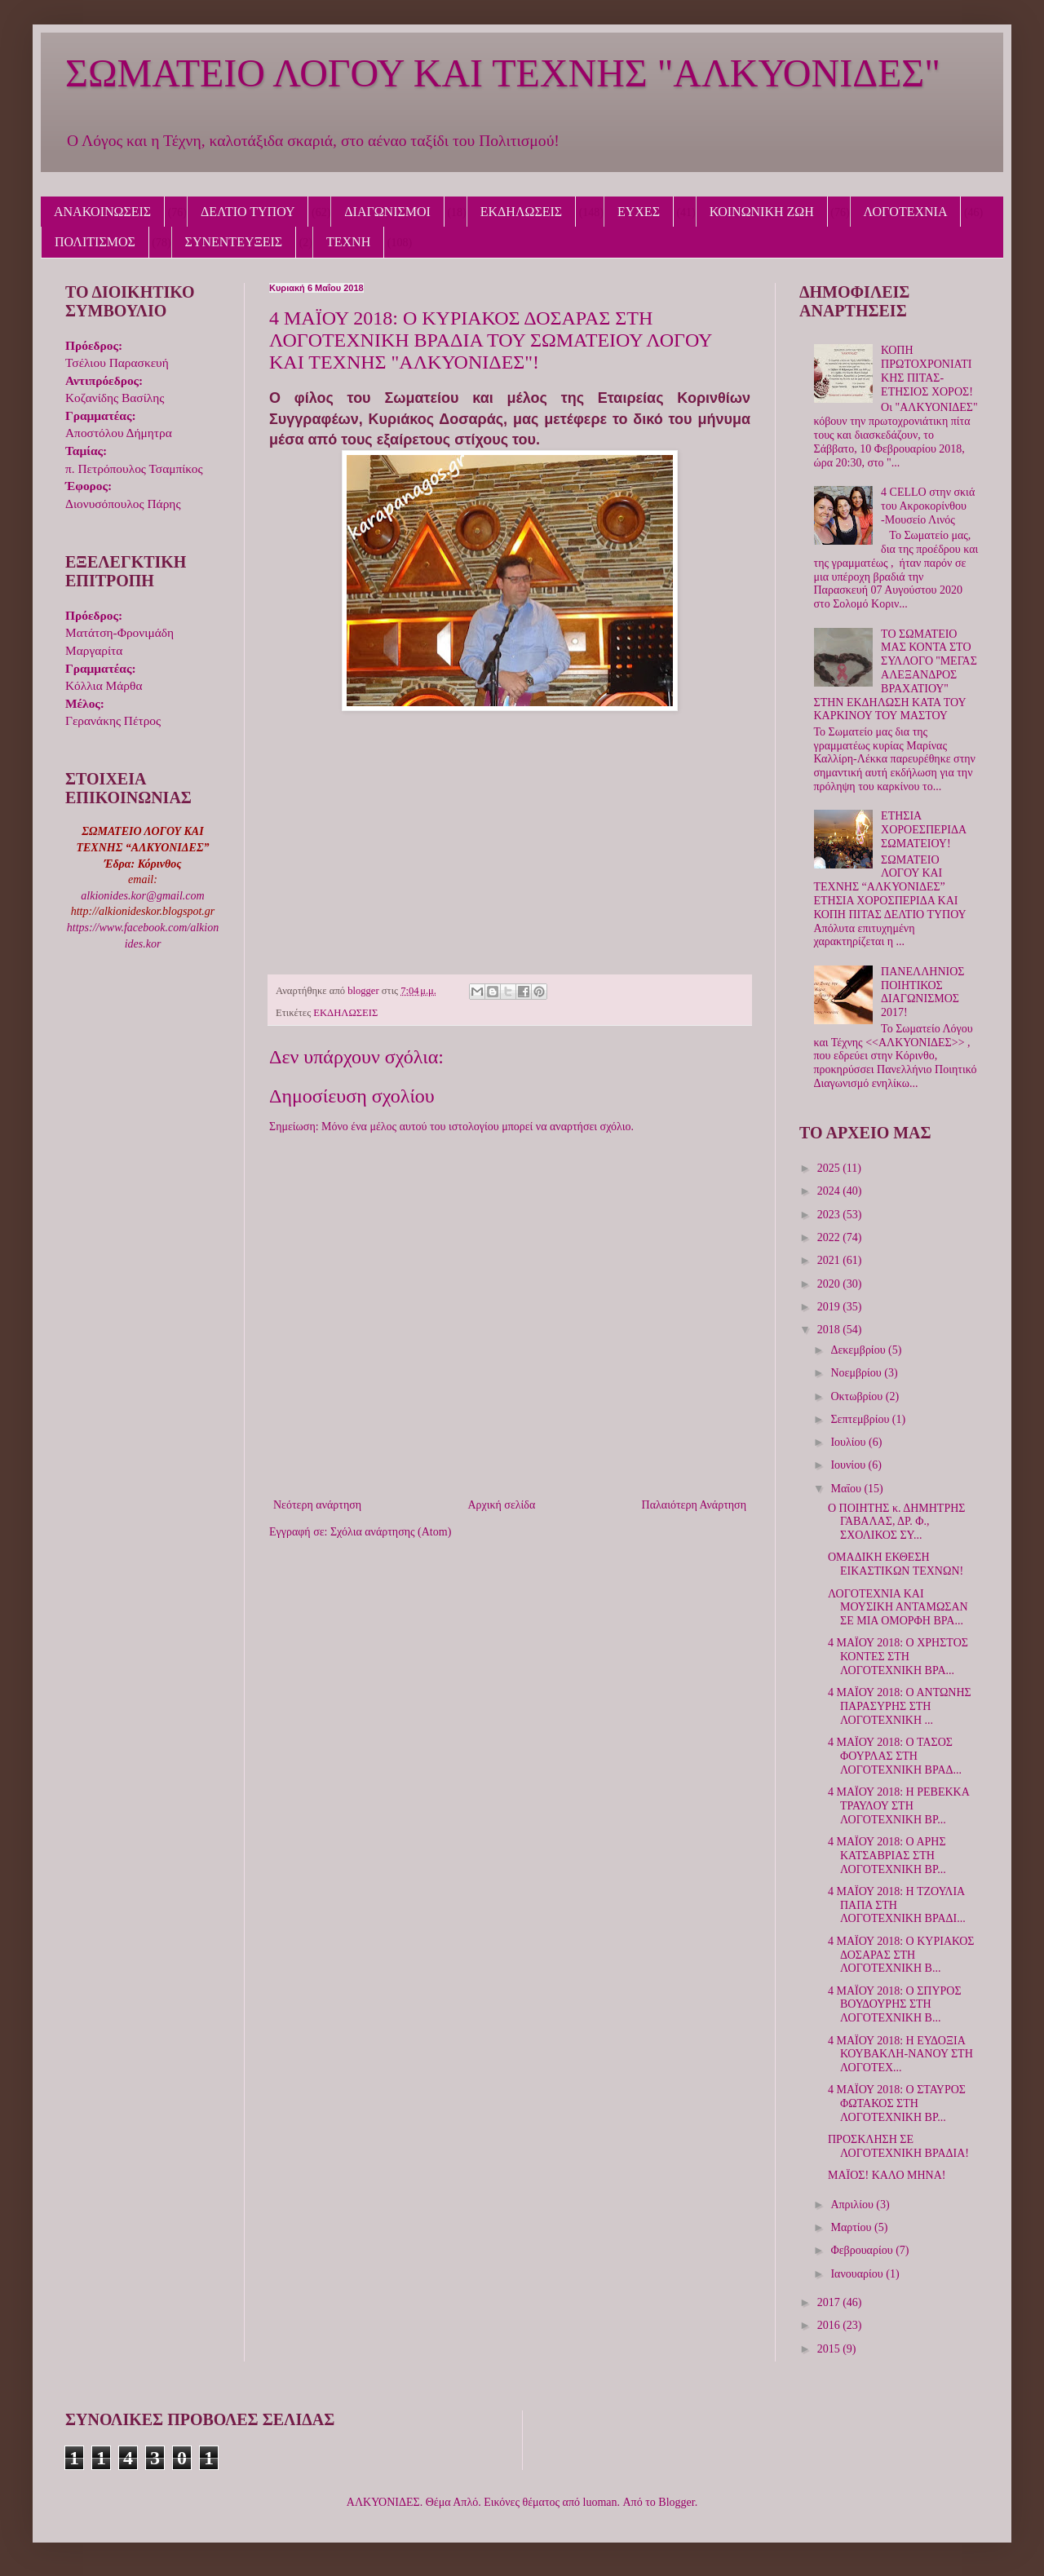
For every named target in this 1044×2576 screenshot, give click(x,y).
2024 (830, 1191)
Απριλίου (853, 2204)
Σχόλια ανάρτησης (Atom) (390, 1532)
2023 (830, 1214)
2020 (830, 1284)
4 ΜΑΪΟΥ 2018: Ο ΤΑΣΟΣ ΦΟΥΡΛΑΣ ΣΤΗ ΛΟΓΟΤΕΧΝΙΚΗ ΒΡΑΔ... (895, 1756)
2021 (830, 1260)
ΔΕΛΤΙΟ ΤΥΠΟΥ (247, 212)
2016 (830, 2325)
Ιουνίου (849, 1465)
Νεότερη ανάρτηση (317, 1505)
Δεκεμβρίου (859, 1350)
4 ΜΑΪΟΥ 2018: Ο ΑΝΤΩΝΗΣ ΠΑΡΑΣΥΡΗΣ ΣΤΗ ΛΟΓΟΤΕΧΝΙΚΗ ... (899, 1706)
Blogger (676, 2502)
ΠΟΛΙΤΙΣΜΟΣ (95, 242)
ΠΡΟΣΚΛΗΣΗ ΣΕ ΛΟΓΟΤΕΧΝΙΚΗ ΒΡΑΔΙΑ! (898, 2146)
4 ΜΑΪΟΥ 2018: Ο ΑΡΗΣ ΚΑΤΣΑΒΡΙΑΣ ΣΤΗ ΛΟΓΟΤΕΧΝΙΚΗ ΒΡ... (887, 1856)
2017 (830, 2302)
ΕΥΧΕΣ (638, 212)
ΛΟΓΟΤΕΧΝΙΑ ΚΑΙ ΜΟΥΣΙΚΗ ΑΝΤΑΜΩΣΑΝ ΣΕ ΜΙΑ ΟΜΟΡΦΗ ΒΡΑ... (898, 1608)
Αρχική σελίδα (501, 1505)
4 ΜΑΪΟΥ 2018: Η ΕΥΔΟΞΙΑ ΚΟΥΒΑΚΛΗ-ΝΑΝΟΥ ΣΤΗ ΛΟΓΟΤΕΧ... (900, 2054)
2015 (830, 2349)
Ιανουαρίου (858, 2274)
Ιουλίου (849, 1442)
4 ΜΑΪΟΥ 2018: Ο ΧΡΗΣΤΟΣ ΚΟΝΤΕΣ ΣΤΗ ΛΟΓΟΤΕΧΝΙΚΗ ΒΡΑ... (898, 1657)
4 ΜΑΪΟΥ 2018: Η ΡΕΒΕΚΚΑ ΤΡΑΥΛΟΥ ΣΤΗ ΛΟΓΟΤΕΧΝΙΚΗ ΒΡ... (898, 1806)
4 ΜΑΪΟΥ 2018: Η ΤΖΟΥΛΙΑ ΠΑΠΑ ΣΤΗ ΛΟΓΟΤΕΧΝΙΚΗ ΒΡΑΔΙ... (897, 1905)
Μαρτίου (852, 2227)
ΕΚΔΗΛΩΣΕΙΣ (521, 212)
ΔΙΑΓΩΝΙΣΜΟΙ (387, 212)
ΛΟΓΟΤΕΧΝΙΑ (906, 212)
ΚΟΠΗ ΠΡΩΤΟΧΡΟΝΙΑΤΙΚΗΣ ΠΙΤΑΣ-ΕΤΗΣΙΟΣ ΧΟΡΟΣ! (927, 370)
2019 (830, 1307)
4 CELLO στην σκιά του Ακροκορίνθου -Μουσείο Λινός (928, 506)
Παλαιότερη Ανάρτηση (694, 1505)
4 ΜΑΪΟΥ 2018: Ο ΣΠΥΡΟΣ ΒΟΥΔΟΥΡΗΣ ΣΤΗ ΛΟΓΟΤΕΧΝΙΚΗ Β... (895, 2005)
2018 (830, 1329)
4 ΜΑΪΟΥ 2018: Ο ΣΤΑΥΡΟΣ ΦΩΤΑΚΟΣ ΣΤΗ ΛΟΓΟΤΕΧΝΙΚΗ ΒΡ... (897, 2103)
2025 (830, 1168)
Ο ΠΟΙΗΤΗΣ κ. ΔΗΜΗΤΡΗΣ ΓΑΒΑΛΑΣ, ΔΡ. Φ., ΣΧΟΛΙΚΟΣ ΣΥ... (896, 1522)
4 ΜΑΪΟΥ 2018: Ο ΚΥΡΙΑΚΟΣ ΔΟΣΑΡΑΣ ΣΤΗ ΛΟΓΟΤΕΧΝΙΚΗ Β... (901, 1955)
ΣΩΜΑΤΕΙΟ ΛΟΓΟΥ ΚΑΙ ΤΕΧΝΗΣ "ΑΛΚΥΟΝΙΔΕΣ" (502, 73)
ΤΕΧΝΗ (348, 242)
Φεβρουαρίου (863, 2250)
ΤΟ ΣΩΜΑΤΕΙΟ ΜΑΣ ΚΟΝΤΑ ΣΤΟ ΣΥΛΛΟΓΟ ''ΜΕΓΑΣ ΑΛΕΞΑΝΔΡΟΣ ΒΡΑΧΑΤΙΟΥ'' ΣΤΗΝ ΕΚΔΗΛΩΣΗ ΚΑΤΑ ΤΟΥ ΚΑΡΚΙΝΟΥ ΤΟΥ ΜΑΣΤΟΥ (895, 675)
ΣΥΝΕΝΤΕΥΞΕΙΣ (234, 242)
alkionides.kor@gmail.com (142, 896)
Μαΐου (847, 1488)
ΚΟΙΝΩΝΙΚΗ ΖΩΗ (762, 212)
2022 (830, 1237)
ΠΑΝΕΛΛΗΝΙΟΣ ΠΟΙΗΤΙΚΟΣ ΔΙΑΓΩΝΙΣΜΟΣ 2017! (922, 991)
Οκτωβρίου (857, 1396)
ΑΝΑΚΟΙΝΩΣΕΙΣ (102, 212)
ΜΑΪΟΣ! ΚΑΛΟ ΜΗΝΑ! (887, 2175)
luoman (600, 2502)
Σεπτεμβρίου (860, 1419)
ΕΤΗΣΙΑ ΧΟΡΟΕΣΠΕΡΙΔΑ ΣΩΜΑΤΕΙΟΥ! (923, 830)
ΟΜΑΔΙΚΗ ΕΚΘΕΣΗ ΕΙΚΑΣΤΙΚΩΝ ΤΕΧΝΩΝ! (895, 1564)
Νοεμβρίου (857, 1373)
